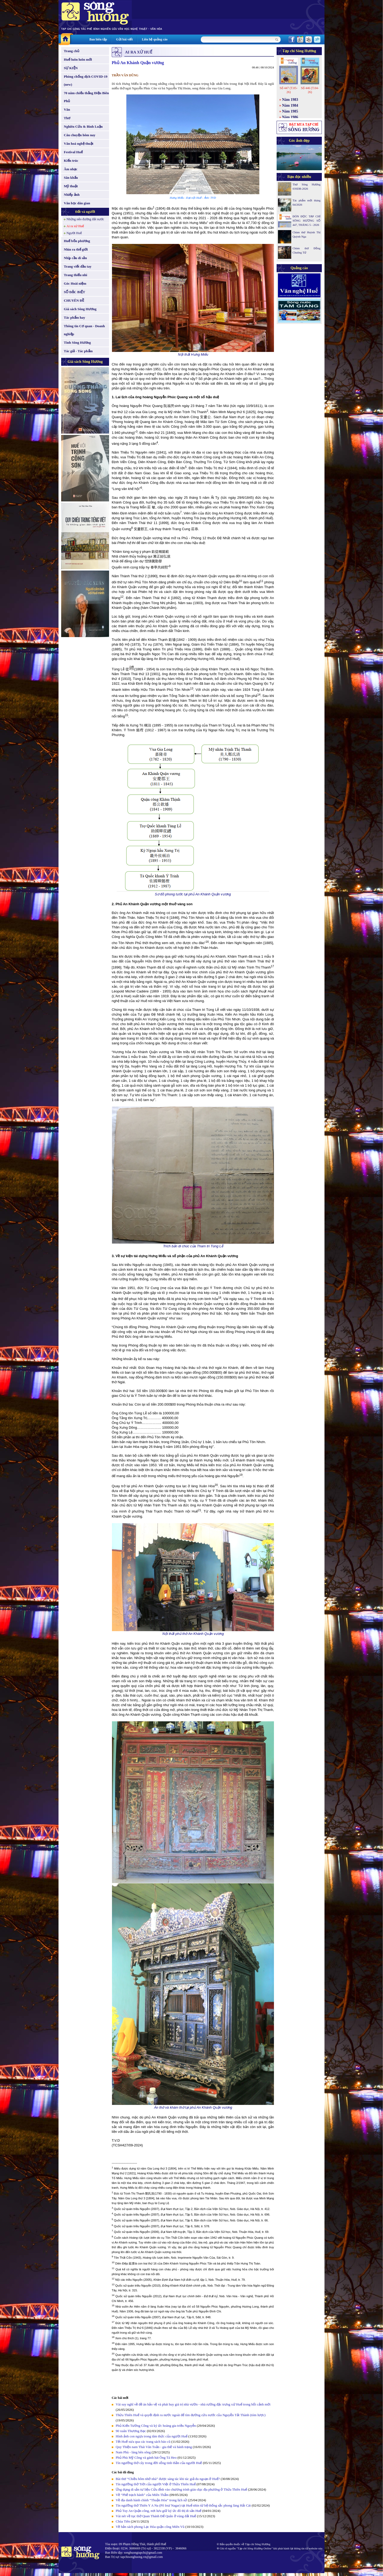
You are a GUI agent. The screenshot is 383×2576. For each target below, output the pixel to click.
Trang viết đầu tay (77, 266)
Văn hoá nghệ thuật (78, 144)
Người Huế (74, 233)
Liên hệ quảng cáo (154, 39)
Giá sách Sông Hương (80, 309)
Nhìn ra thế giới (76, 249)
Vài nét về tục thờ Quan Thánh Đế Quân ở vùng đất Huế (156, 2516)
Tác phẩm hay (74, 317)
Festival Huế (73, 152)
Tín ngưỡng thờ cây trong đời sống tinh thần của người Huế (159, 2463)
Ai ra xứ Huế (75, 226)
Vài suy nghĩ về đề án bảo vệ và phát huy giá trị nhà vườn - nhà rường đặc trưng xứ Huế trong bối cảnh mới (193, 2404)
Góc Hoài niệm (75, 283)
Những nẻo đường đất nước (85, 219)
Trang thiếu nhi (75, 275)
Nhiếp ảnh (72, 195)
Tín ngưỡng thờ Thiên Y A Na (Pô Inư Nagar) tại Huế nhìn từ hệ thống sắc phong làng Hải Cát (183, 2505)
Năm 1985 (290, 111)
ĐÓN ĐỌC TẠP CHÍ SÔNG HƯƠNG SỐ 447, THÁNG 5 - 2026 (306, 220)
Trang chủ (71, 51)
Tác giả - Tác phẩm (78, 351)
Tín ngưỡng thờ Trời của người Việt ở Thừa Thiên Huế (156, 2484)
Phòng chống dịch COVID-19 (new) (85, 80)
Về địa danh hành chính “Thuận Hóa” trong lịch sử (151, 2500)
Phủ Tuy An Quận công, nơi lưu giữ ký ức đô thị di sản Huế (158, 2511)
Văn (67, 109)
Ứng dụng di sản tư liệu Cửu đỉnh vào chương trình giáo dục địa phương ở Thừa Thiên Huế (181, 2489)
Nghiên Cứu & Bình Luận (83, 126)
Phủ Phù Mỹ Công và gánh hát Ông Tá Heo (146, 2457)
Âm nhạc (70, 169)
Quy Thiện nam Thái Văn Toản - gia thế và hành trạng (154, 2447)
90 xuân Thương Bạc (131, 2431)
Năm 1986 (290, 117)
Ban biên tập (98, 39)
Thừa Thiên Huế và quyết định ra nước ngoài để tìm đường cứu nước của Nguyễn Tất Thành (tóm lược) (190, 2415)
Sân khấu (71, 178)
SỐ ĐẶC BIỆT (74, 292)
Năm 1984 (290, 105)
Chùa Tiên (123, 2521)
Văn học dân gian (77, 203)
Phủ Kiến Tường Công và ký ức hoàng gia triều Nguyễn (156, 2426)
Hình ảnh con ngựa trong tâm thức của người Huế (152, 2436)
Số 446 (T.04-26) (310, 90)
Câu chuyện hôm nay (79, 135)
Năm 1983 (290, 100)
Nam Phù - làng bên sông (133, 2452)
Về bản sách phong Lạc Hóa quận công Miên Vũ (150, 2527)
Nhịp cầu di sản (75, 258)
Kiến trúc (71, 161)
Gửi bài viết (124, 39)
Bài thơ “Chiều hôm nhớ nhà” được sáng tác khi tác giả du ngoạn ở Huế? (168, 2479)
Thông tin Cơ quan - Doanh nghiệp (84, 330)
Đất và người (85, 212)
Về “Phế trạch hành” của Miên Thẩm (142, 2495)
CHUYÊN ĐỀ (74, 300)
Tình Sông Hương (77, 342)
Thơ (67, 118)
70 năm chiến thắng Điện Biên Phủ (86, 97)
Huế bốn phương (77, 241)
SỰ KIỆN (71, 68)
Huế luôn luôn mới (78, 59)
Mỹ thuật (71, 186)
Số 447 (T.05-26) (288, 90)
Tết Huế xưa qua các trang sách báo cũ (143, 2442)
